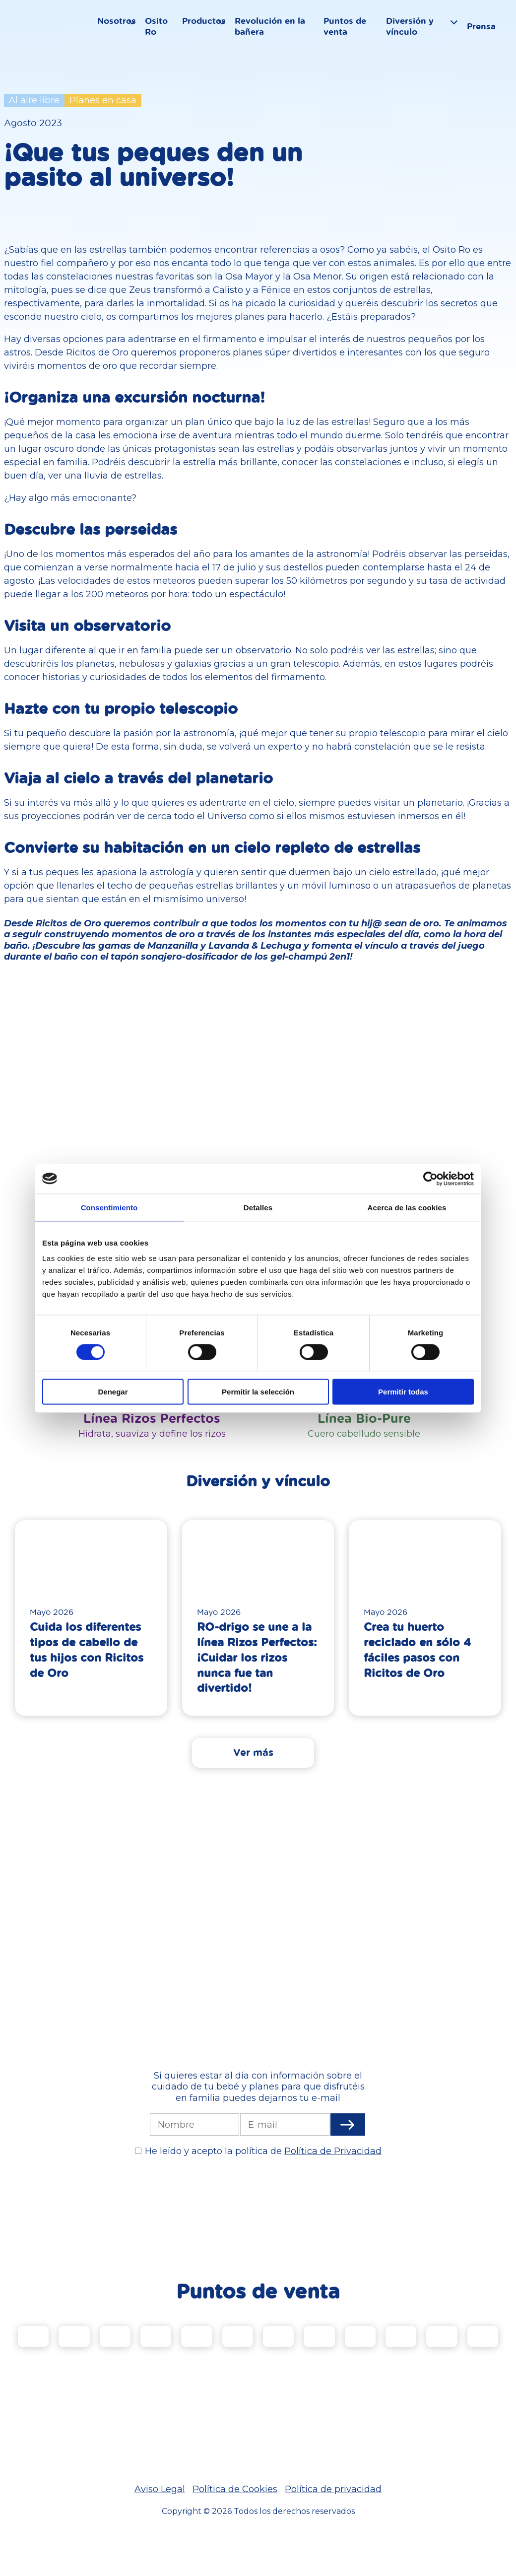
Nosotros (120, 27)
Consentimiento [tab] (109, 1207)
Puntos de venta (350, 33)
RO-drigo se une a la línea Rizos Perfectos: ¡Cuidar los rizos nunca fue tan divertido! (257, 1657)
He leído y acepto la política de (263, 2151)
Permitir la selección (258, 1392)
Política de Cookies (235, 2489)
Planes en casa (102, 100)
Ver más (253, 1752)
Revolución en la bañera (275, 33)
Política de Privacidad (333, 2151)
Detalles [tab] (258, 1207)
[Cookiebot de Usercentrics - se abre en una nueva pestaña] (430, 1178)
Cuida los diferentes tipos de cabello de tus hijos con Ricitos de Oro (86, 1649)
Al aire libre (34, 100)
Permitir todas (403, 1392)
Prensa (488, 33)
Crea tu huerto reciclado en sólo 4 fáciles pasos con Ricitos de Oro (417, 1649)
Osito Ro (160, 33)
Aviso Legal (159, 2489)
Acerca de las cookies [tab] (407, 1207)
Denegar (113, 1392)
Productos (209, 27)
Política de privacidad (333, 2489)
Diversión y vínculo (416, 33)
